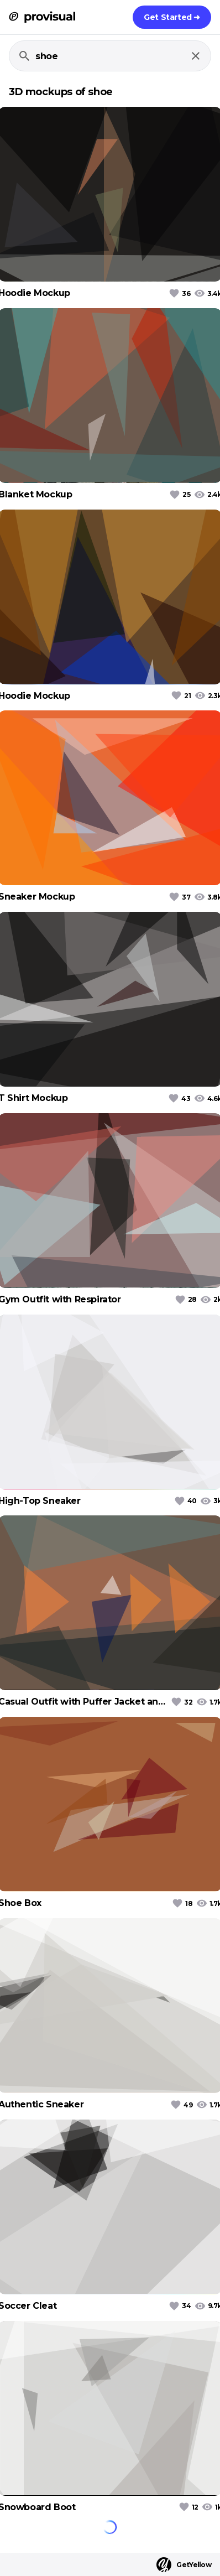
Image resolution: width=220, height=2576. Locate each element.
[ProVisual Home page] (42, 17)
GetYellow (183, 2564)
